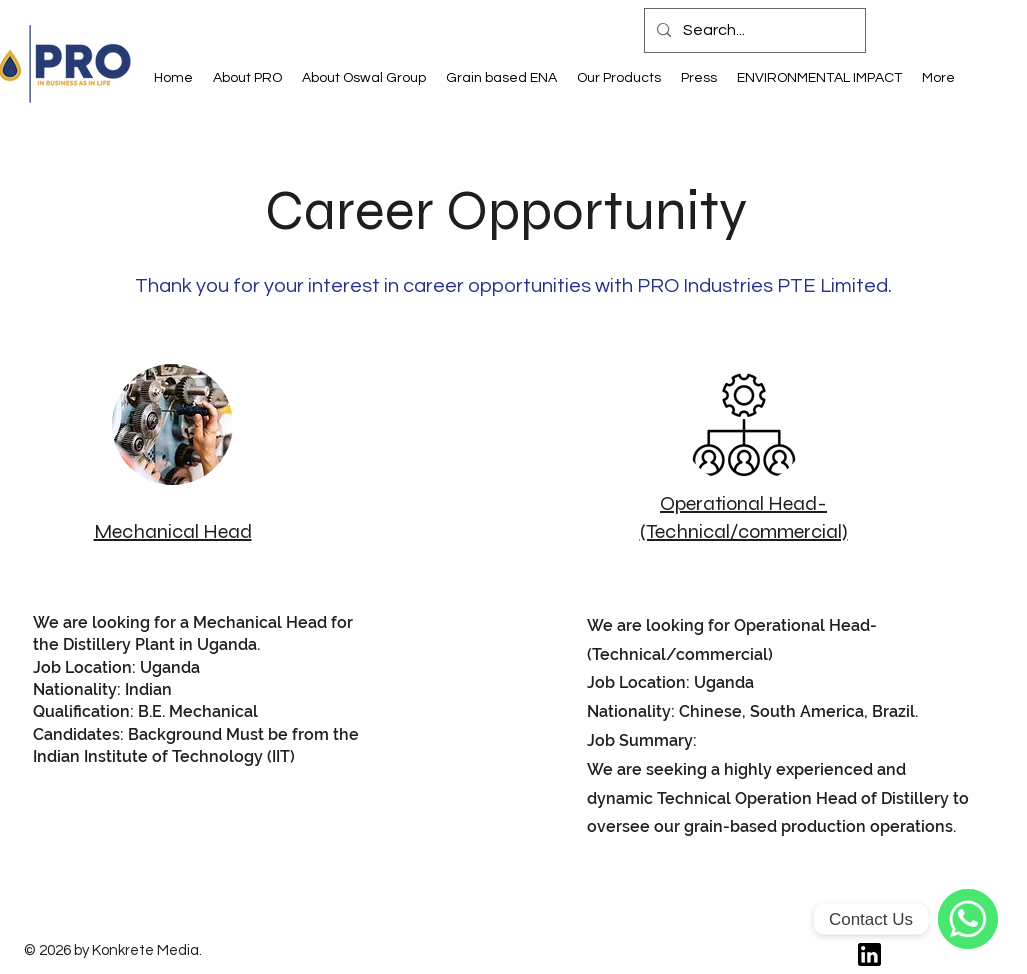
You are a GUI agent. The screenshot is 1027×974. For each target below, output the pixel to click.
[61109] (869, 954)
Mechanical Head (173, 531)
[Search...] (753, 30)
